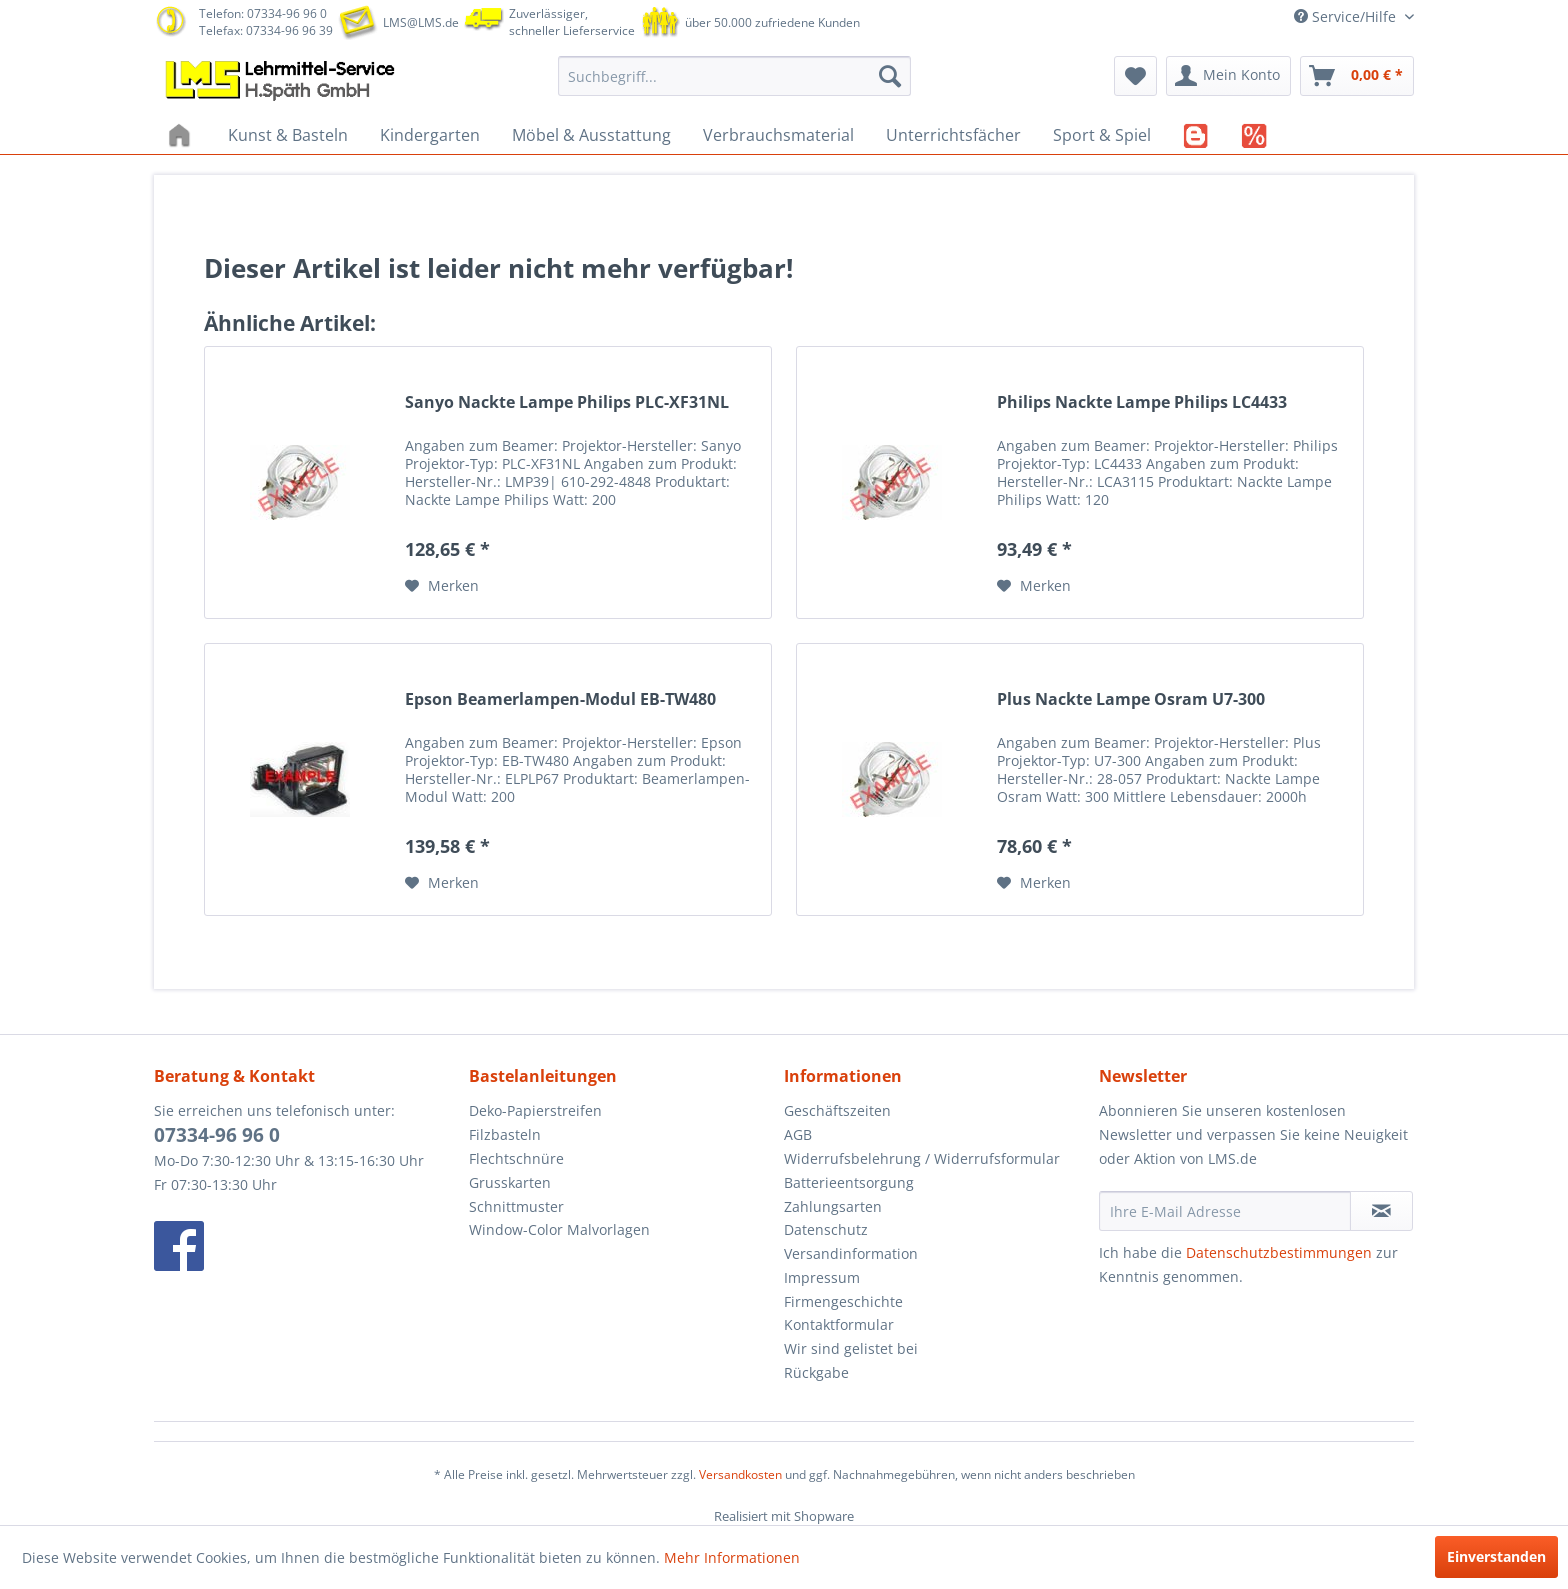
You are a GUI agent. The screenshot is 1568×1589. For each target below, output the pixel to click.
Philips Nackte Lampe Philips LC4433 (1142, 402)
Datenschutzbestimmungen (1279, 1252)
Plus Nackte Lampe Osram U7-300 (1131, 699)
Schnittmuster (516, 1206)
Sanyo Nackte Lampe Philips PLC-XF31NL (567, 402)
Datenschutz (826, 1229)
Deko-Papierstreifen (535, 1110)
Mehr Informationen (732, 1557)
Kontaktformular (839, 1324)
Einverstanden (1496, 1556)
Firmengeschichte (843, 1301)
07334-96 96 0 (217, 1135)
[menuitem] (734, 76)
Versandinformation (851, 1253)
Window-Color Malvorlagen (559, 1229)
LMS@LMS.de (421, 22)
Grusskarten (510, 1182)
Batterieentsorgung (849, 1182)
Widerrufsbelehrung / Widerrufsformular (922, 1158)
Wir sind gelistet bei (851, 1348)
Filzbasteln (505, 1134)
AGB (798, 1134)
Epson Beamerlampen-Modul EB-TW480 (560, 699)
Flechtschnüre (516, 1158)
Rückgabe (816, 1372)
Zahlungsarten (833, 1206)
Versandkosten (740, 1474)
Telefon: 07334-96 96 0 (263, 13)
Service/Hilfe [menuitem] (1347, 16)
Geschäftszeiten (837, 1110)
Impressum (822, 1277)
